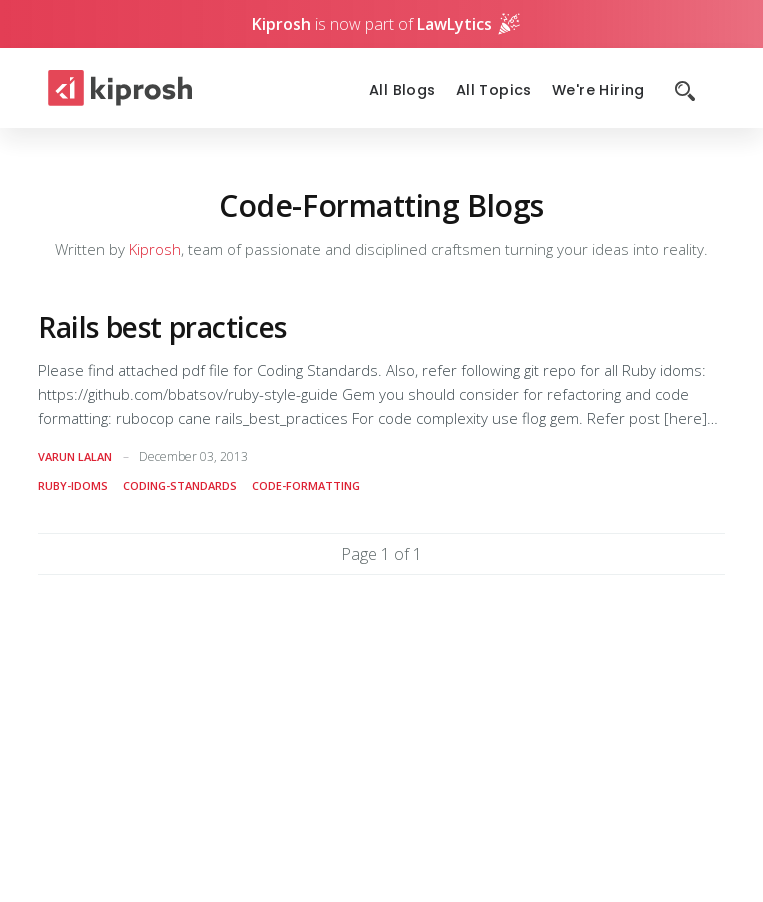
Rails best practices (162, 327)
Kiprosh (155, 249)
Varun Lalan (75, 456)
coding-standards (180, 485)
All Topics (494, 90)
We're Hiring (598, 90)
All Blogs (402, 90)
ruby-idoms (73, 485)
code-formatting (306, 485)
